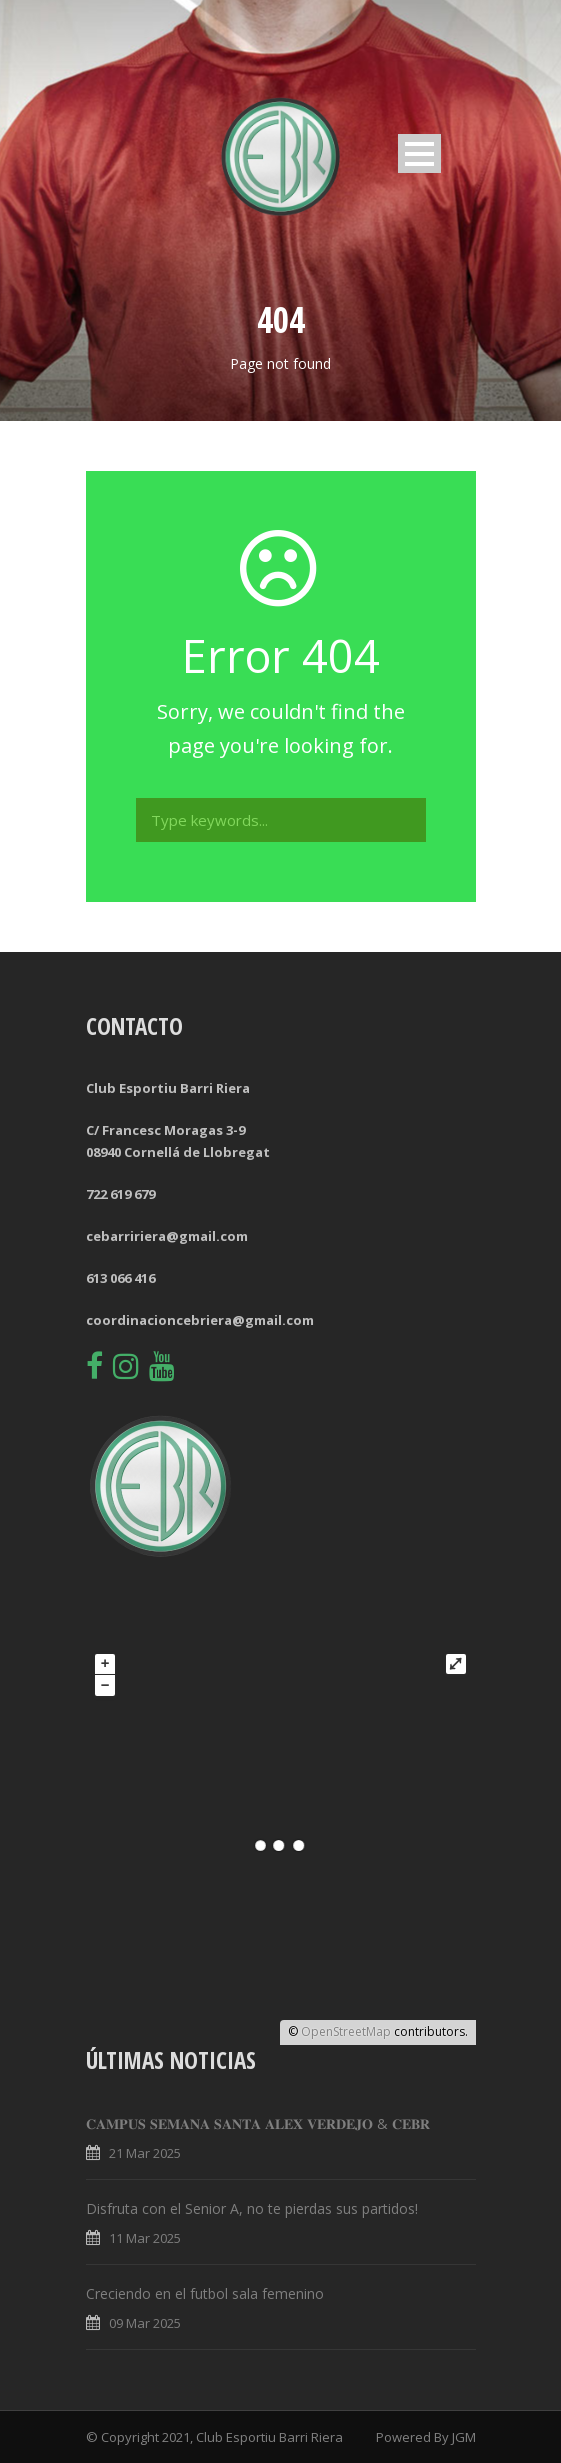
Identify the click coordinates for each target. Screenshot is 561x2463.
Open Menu (419, 153)
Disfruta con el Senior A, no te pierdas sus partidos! (252, 2208)
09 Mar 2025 (145, 2323)
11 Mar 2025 (145, 2238)
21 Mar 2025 (145, 2153)
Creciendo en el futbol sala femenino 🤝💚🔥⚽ (241, 2293)
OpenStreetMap (346, 2031)
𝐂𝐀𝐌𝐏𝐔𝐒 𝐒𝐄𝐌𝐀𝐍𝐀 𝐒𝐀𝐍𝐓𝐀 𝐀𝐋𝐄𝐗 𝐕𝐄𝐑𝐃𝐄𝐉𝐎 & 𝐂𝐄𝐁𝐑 (258, 2123)
